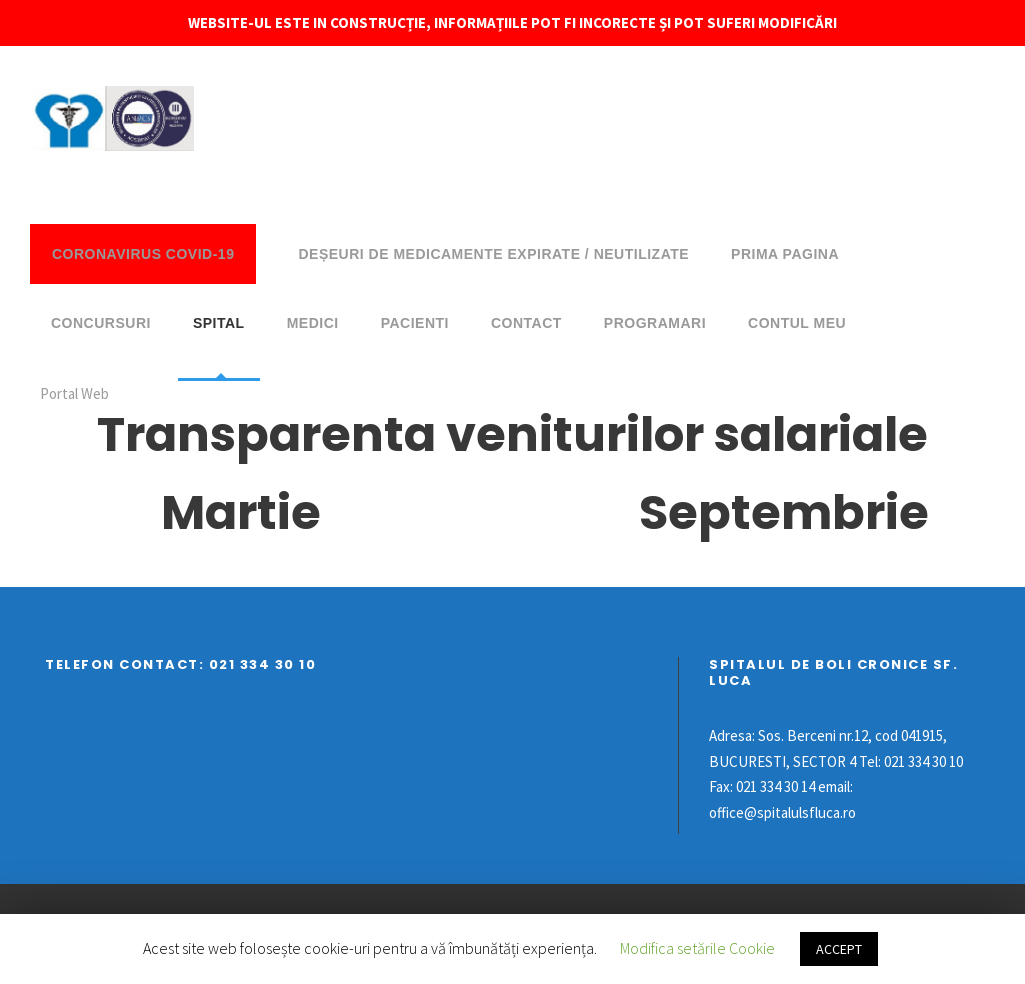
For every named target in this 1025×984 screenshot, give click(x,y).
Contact (526, 323)
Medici (313, 323)
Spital (219, 323)
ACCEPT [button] (839, 949)
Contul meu (797, 323)
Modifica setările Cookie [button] (697, 948)
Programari (655, 323)
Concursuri (101, 323)
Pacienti (415, 323)
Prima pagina (785, 254)
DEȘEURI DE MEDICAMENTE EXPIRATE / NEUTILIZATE (493, 254)
